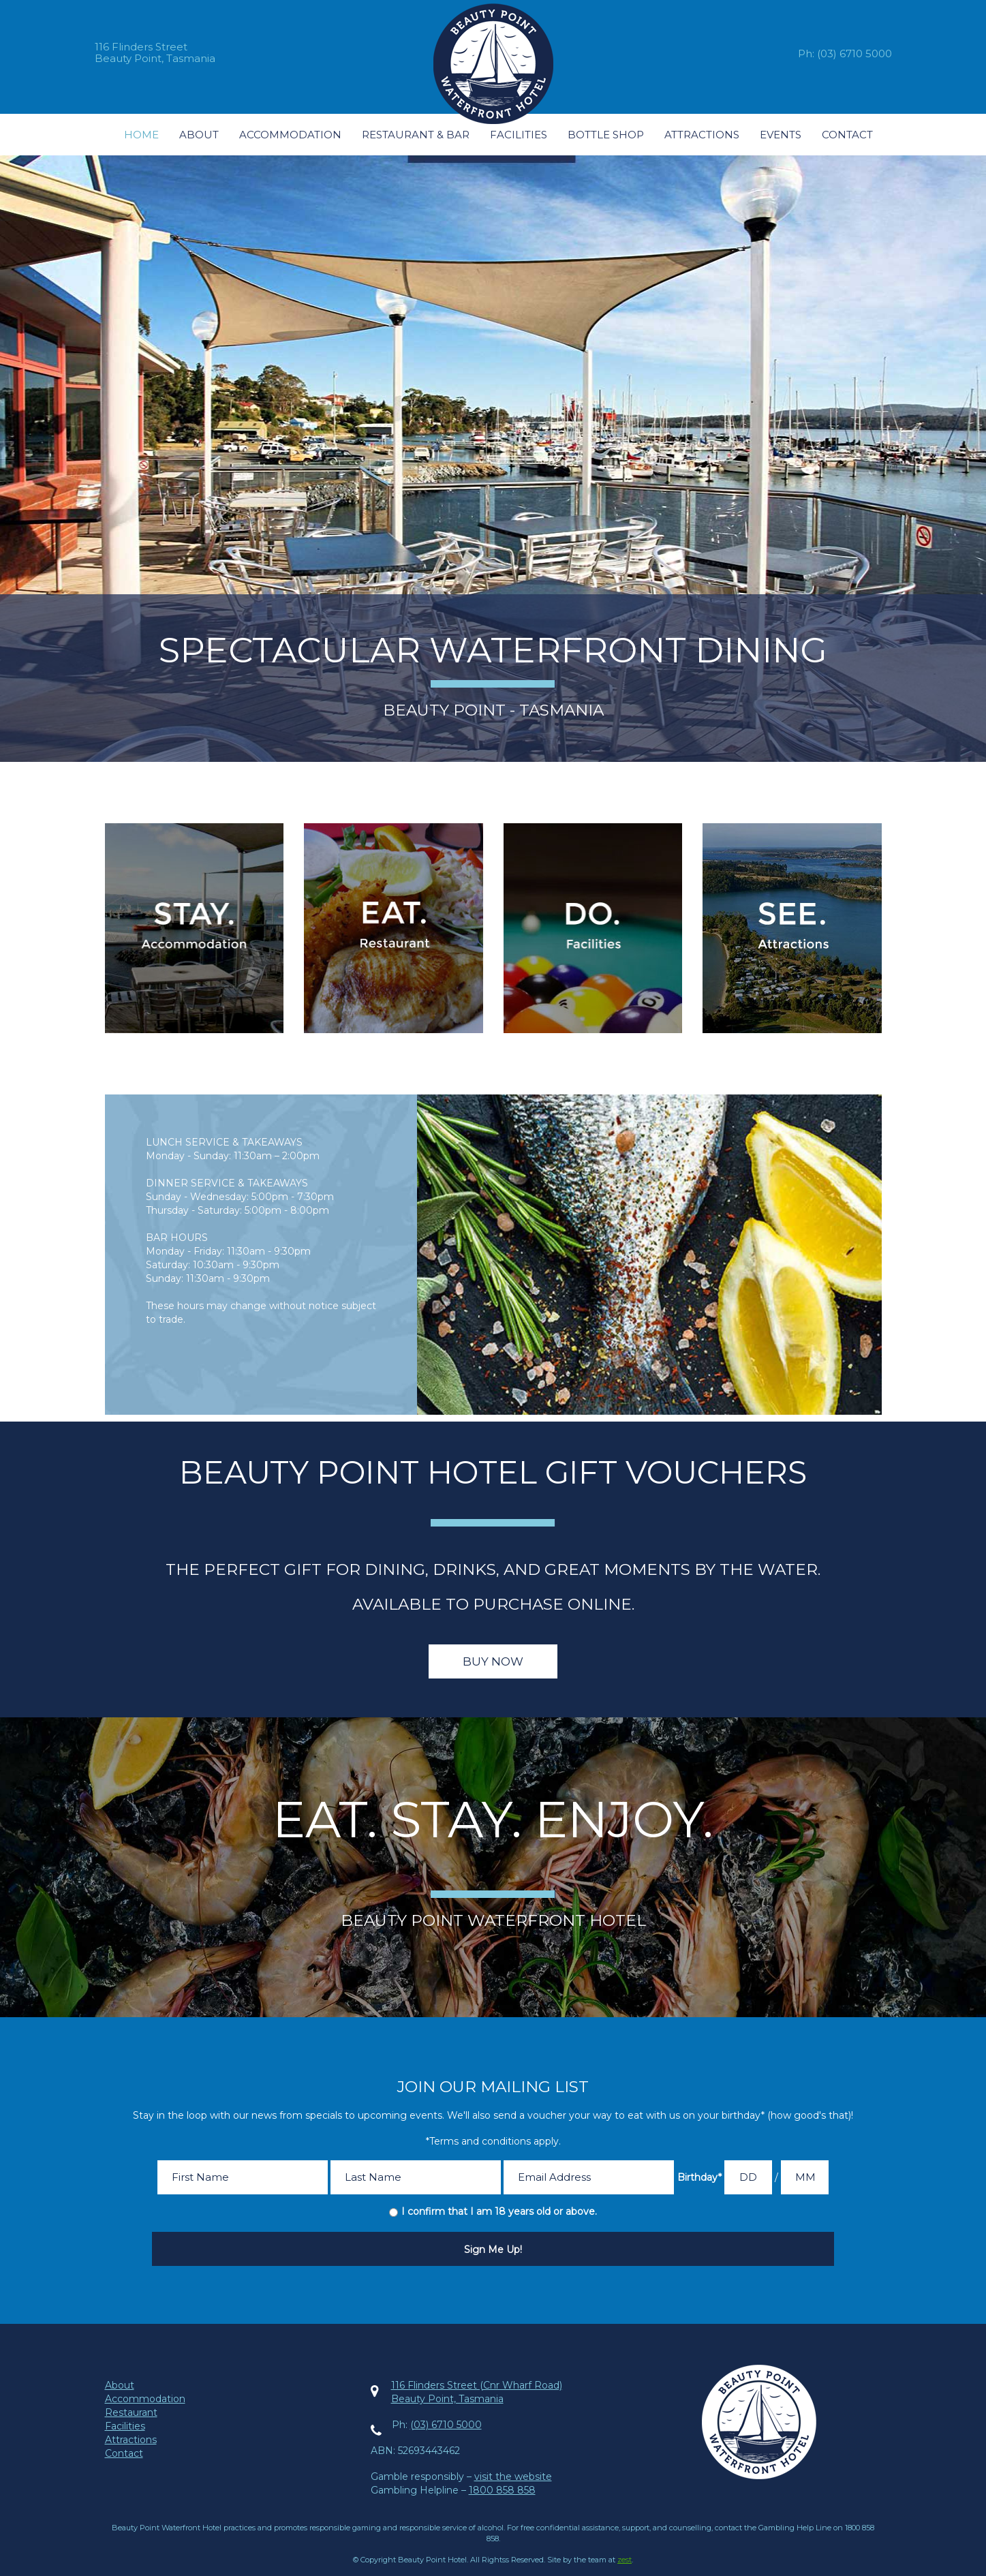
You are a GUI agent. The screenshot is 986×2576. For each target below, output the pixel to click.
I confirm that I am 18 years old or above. (499, 2211)
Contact (847, 134)
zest (624, 2559)
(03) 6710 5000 (854, 53)
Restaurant (131, 2412)
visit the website (513, 2476)
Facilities (518, 134)
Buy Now (493, 1661)
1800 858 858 (502, 2490)
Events (780, 134)
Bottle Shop (606, 134)
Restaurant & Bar (415, 134)
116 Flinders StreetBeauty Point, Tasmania (155, 52)
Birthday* (699, 2177)
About (199, 134)
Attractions (701, 134)
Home (141, 134)
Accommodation (290, 134)
